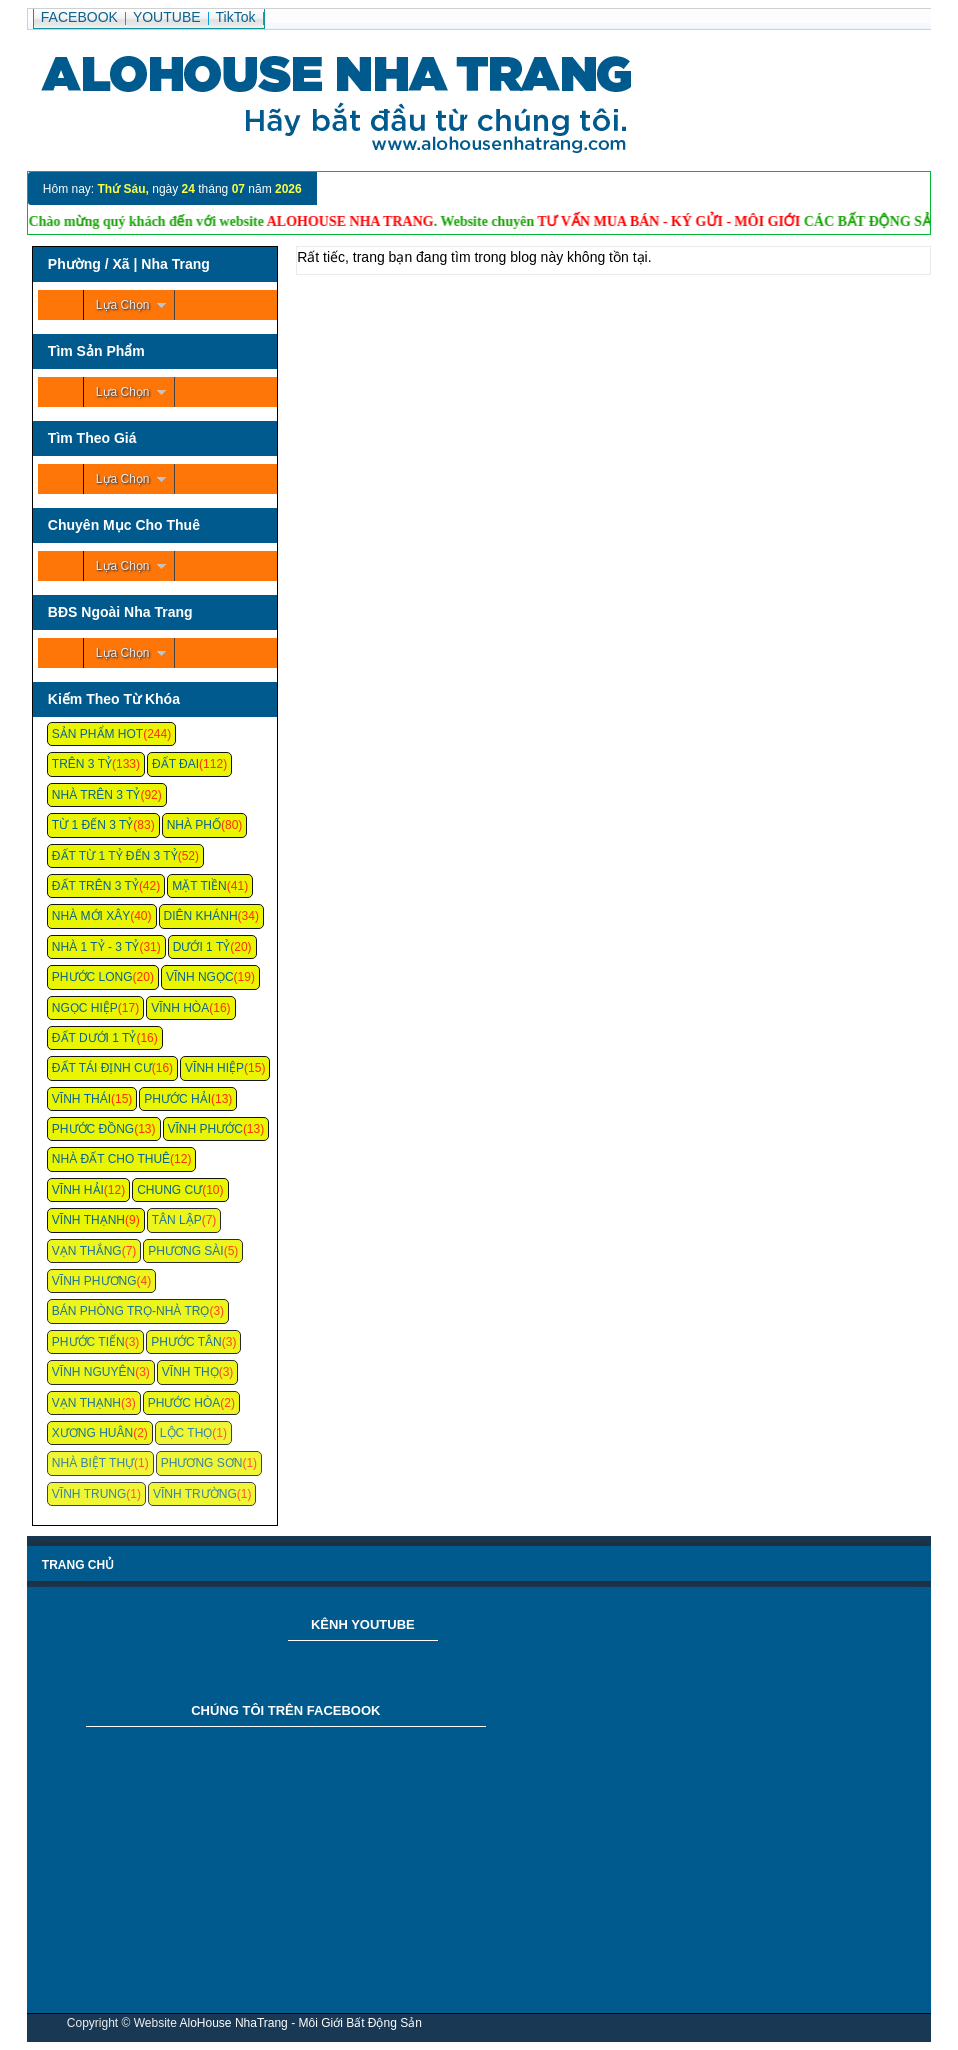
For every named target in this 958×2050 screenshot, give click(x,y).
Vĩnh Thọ (190, 1372)
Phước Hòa (184, 1403)
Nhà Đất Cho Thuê (111, 1159)
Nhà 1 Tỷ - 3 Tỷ (96, 947)
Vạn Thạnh (86, 1403)
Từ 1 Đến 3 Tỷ (92, 825)
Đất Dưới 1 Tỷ (94, 1038)
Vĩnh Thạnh (88, 1220)
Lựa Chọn (123, 305)
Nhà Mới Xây (91, 916)
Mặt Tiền (199, 886)
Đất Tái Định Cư (102, 1068)
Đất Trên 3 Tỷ (95, 886)
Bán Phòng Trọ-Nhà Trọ (131, 1311)
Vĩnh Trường (195, 1494)
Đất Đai (175, 764)
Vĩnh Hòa (180, 1008)
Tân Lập (177, 1220)
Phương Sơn (202, 1463)
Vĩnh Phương (94, 1281)
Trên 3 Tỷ (82, 764)
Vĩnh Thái (81, 1099)
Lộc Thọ (186, 1433)
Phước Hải (177, 1099)
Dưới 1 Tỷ (201, 947)
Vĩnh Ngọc (200, 977)
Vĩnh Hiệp (214, 1068)
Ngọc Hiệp (85, 1008)
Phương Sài (185, 1251)
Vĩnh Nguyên (93, 1372)
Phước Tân (186, 1342)
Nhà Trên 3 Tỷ (96, 795)
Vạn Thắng (87, 1251)
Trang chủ (78, 1565)
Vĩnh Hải (78, 1190)
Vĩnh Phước (205, 1129)
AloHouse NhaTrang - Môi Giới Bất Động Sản (301, 2023)
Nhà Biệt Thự (93, 1463)
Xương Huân (92, 1433)
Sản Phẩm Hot (97, 734)
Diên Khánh (201, 916)
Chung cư (169, 1190)
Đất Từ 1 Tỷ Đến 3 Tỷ (115, 856)
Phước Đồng (93, 1129)
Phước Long (92, 977)
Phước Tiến (88, 1342)
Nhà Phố (194, 825)
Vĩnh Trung (89, 1494)
